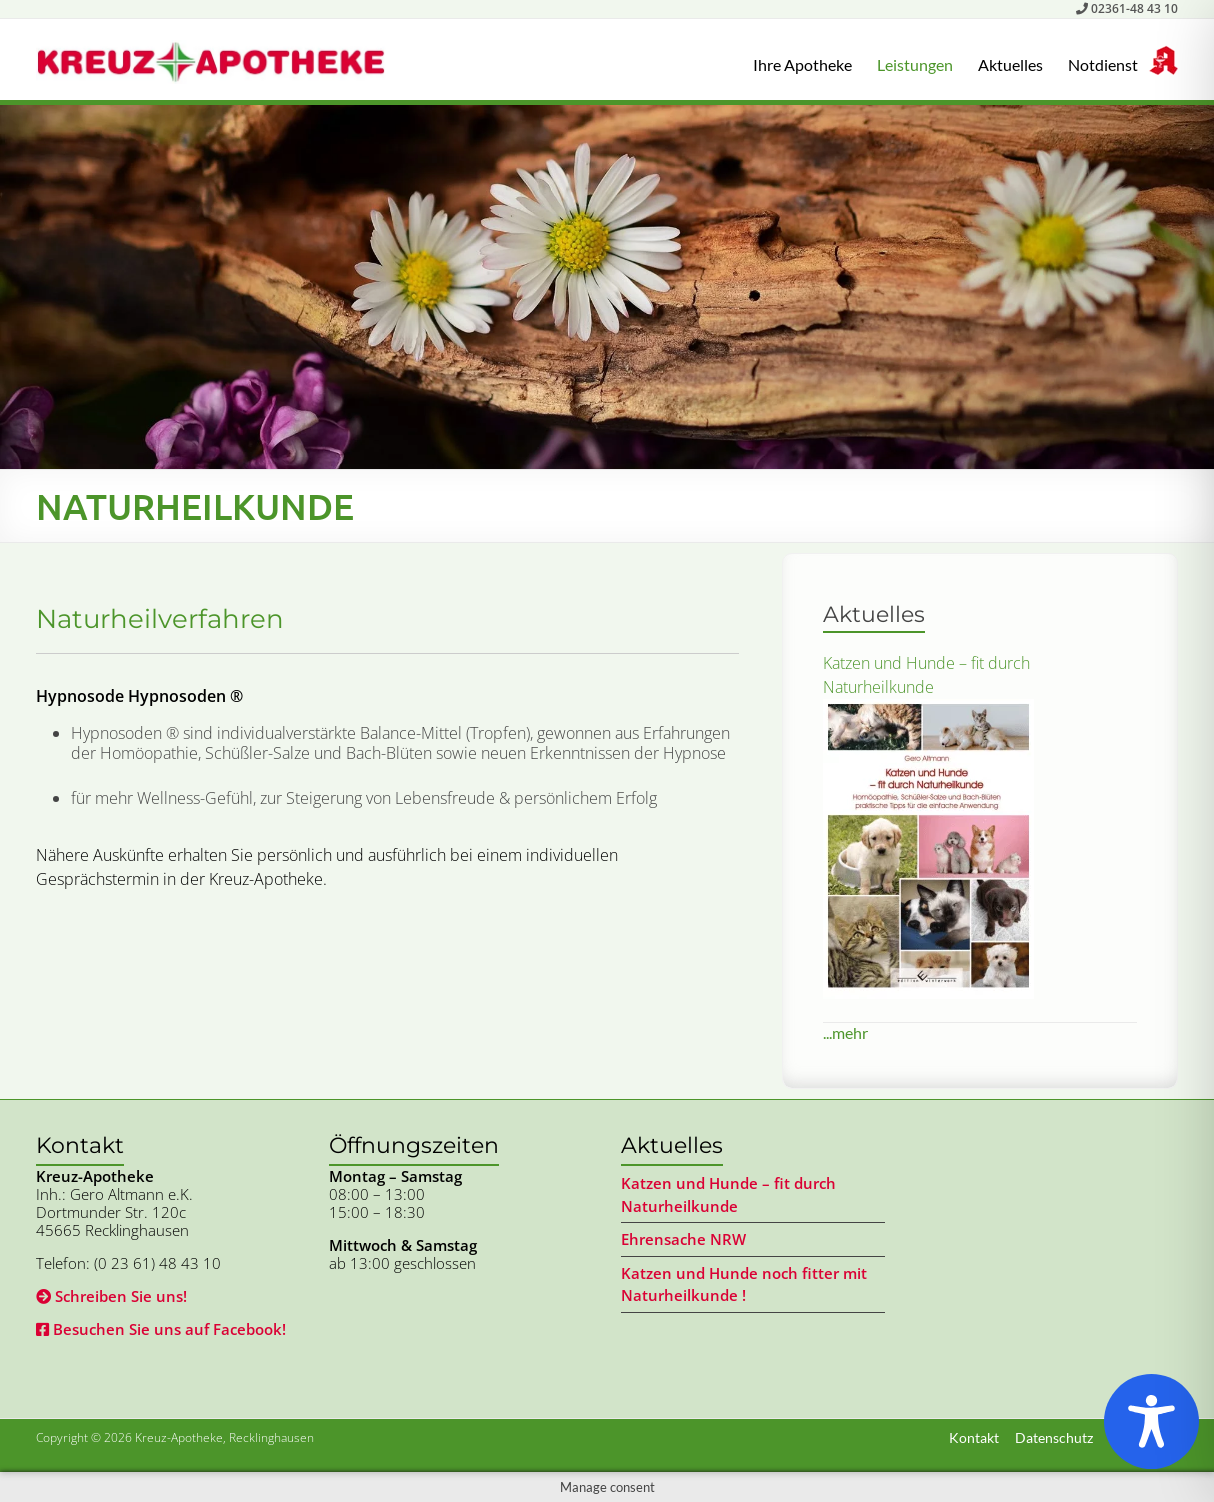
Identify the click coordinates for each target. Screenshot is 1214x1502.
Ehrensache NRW (683, 1239)
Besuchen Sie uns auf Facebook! (161, 1329)
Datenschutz (1054, 1437)
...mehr (845, 1032)
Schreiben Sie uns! (111, 1296)
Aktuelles (1010, 64)
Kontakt (974, 1437)
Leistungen (915, 64)
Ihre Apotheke (802, 64)
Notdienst (1103, 64)
